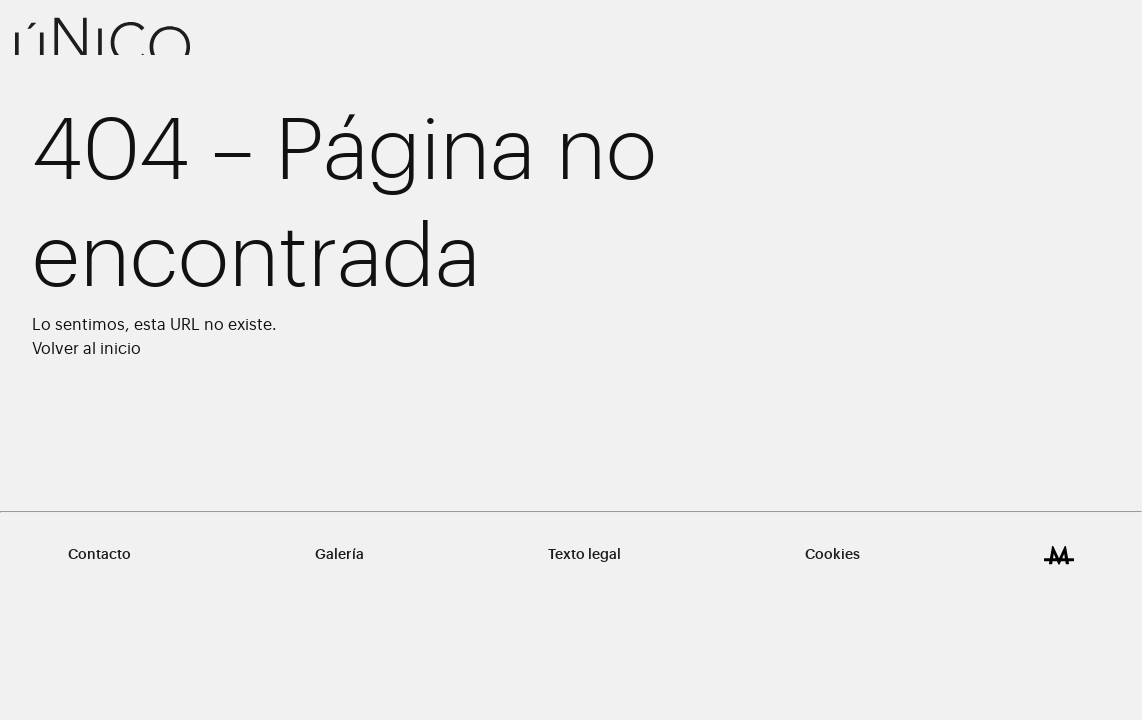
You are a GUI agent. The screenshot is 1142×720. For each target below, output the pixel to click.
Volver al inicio (86, 349)
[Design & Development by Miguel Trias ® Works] (1059, 555)
